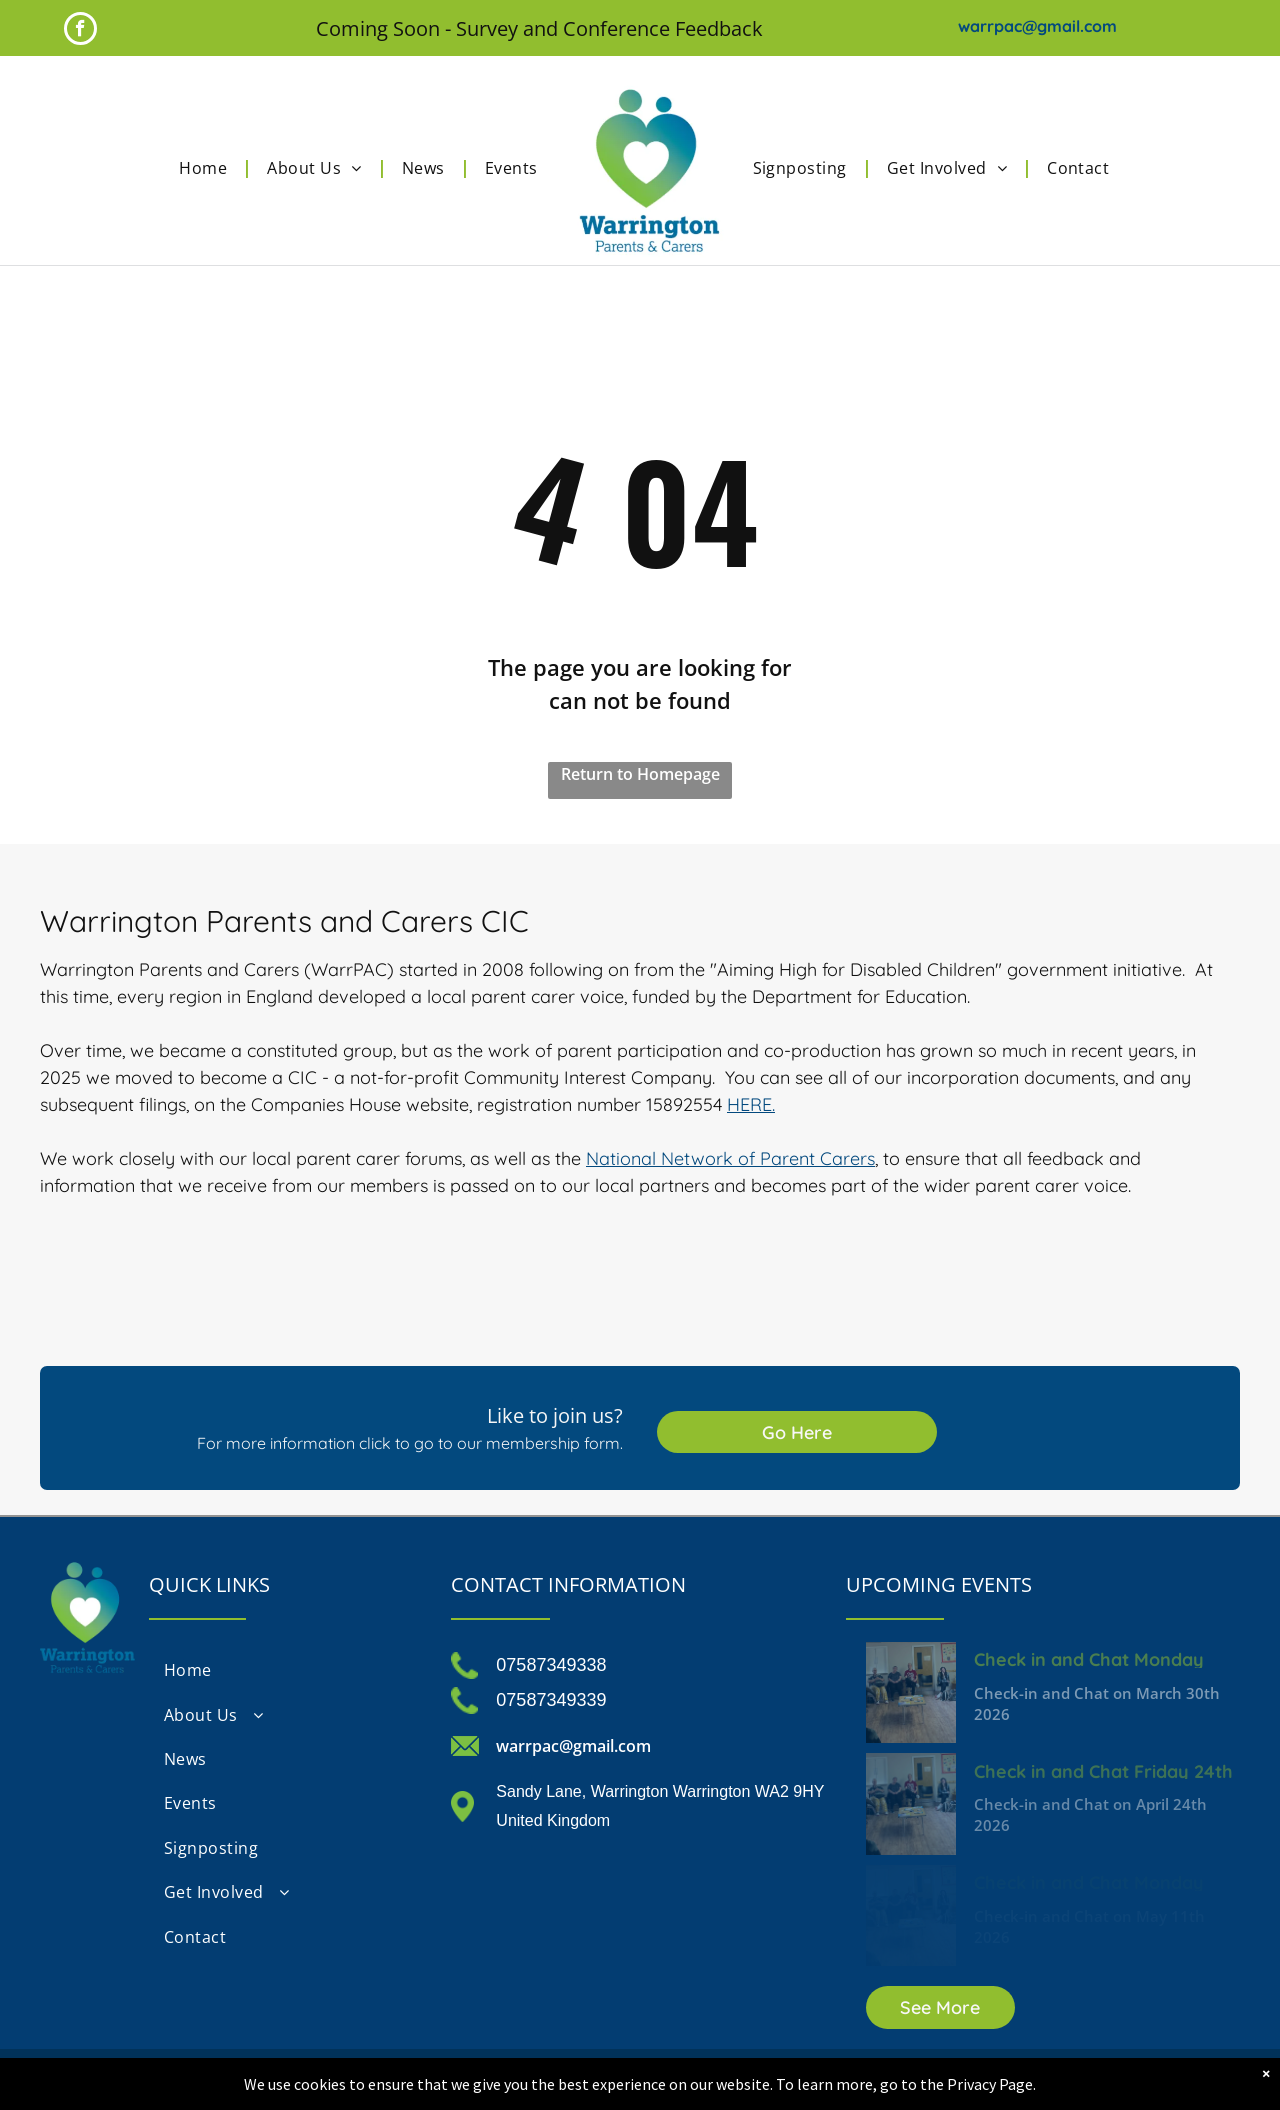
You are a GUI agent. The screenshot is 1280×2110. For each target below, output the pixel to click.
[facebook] (80, 31)
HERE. (751, 1104)
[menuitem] (208, 168)
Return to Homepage (640, 774)
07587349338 (551, 1665)
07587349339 (551, 1700)
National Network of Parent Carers (730, 1158)
